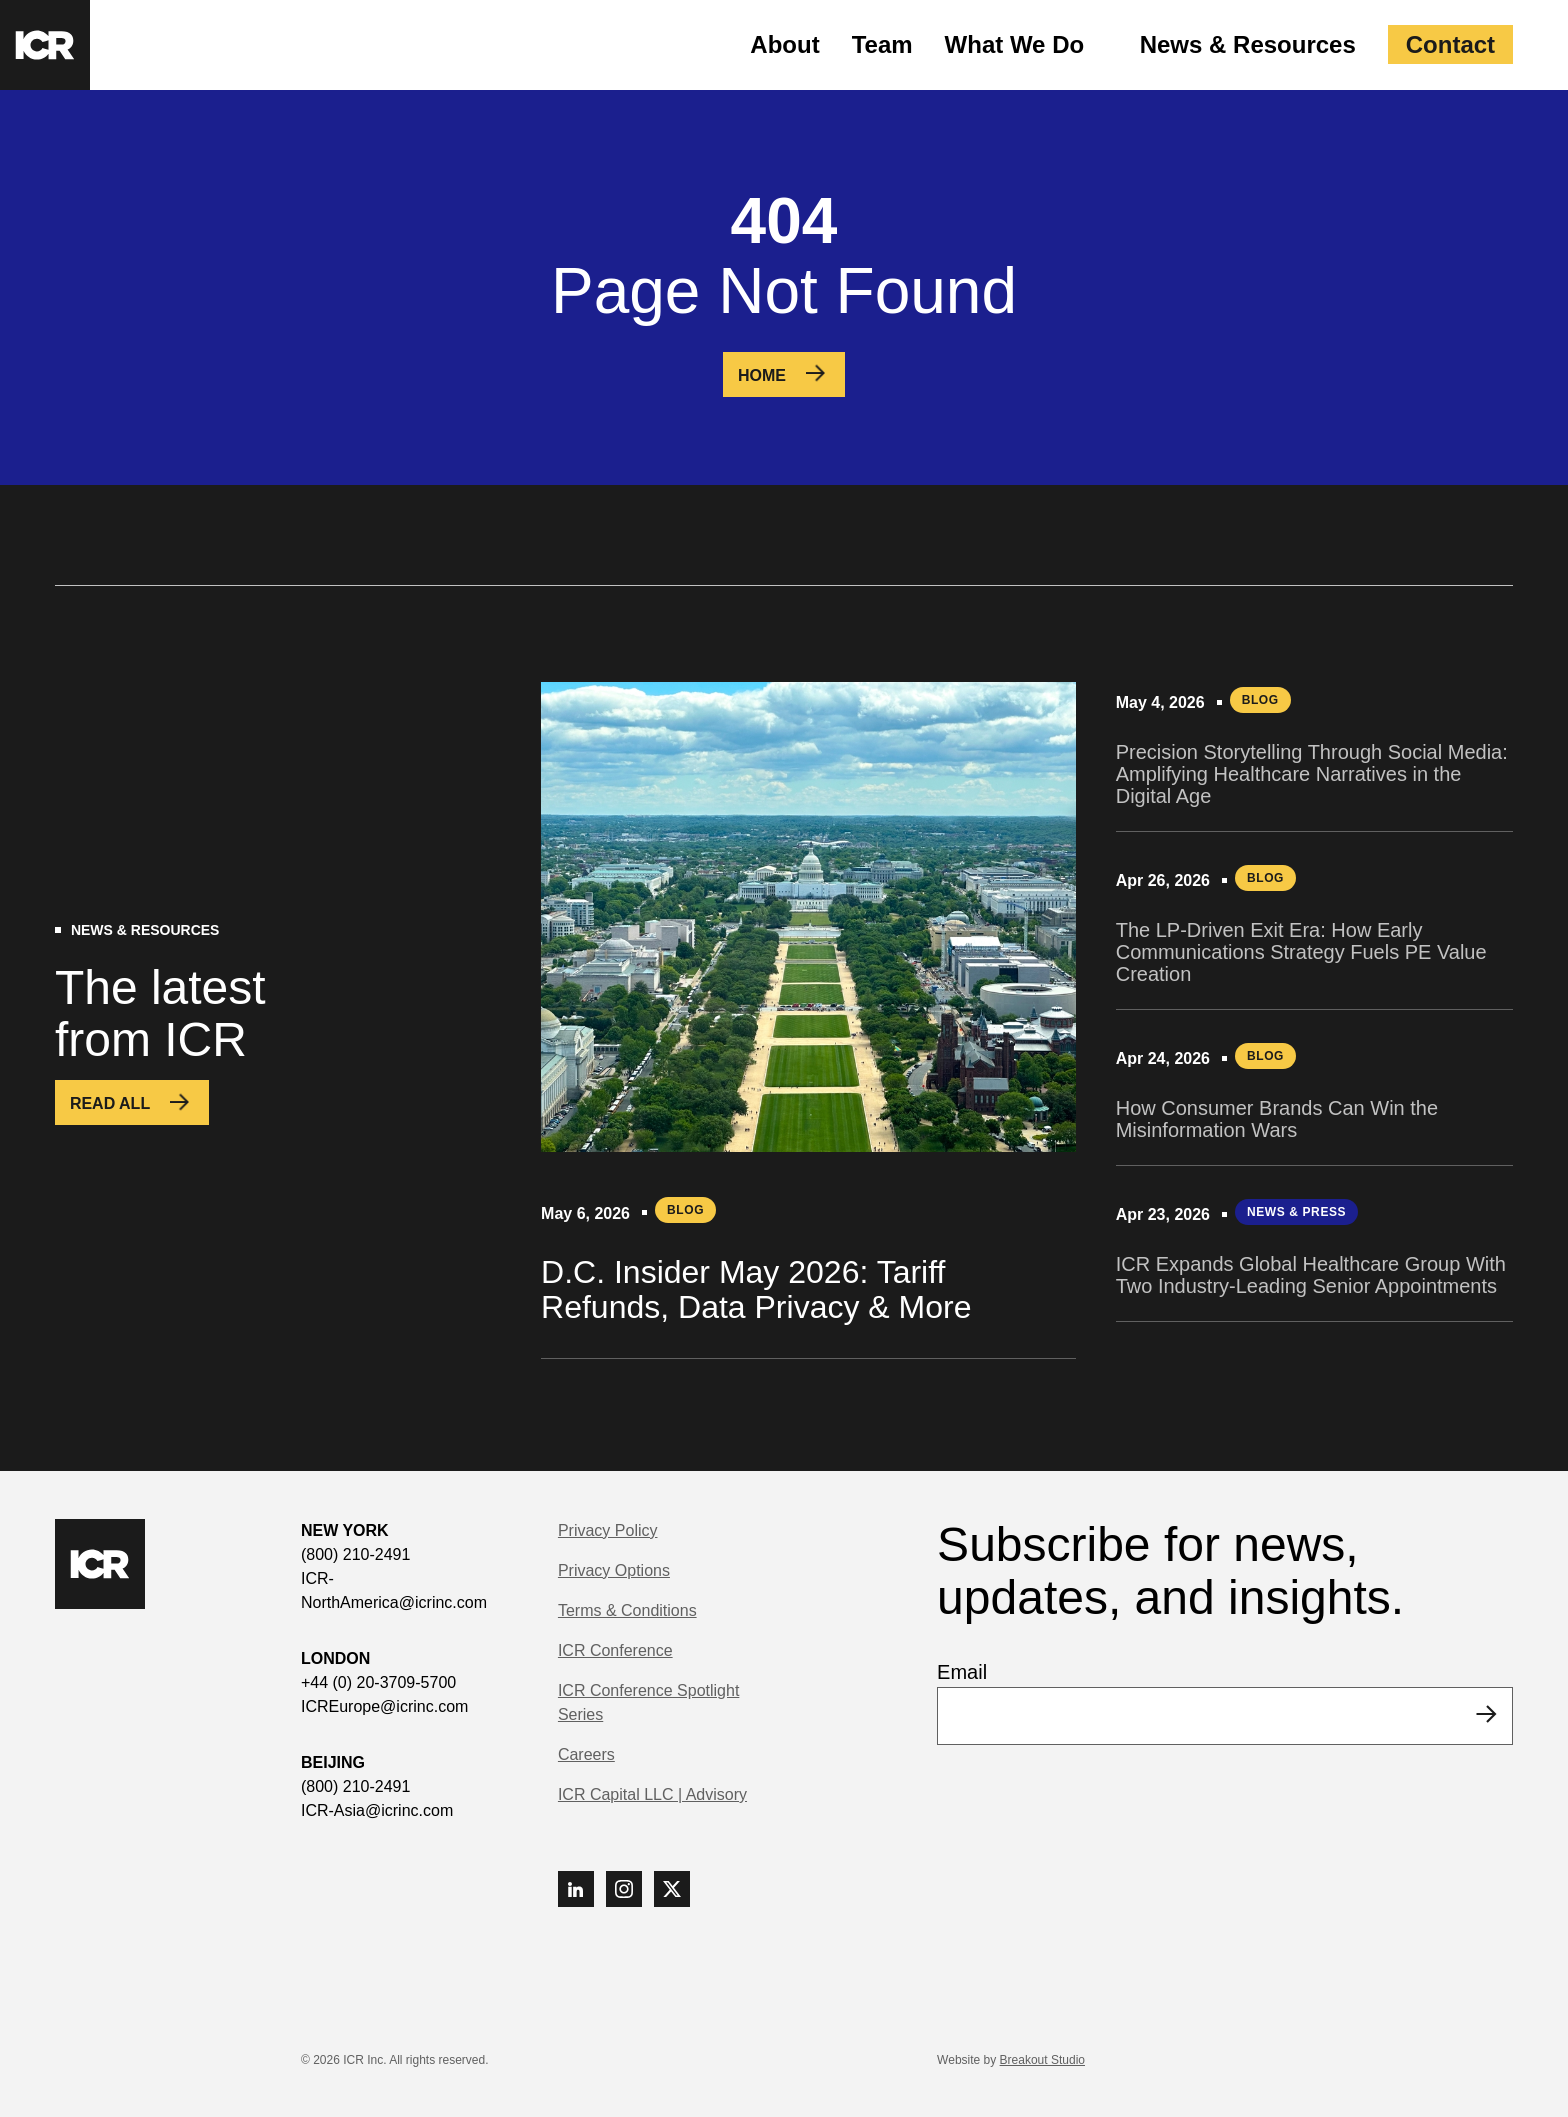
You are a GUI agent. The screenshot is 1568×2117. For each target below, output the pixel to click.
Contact (1450, 44)
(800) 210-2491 (355, 1554)
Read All (110, 1103)
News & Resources (1248, 44)
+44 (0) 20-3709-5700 (378, 1682)
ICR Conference (615, 1650)
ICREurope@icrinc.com (384, 1706)
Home (762, 375)
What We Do (1015, 44)
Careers (586, 1754)
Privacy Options (614, 1570)
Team (882, 44)
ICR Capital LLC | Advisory (652, 1794)
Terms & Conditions (627, 1610)
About (784, 44)
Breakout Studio (1042, 2060)
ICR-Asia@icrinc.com (377, 1810)
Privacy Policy (608, 1530)
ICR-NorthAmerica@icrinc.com (394, 1590)
